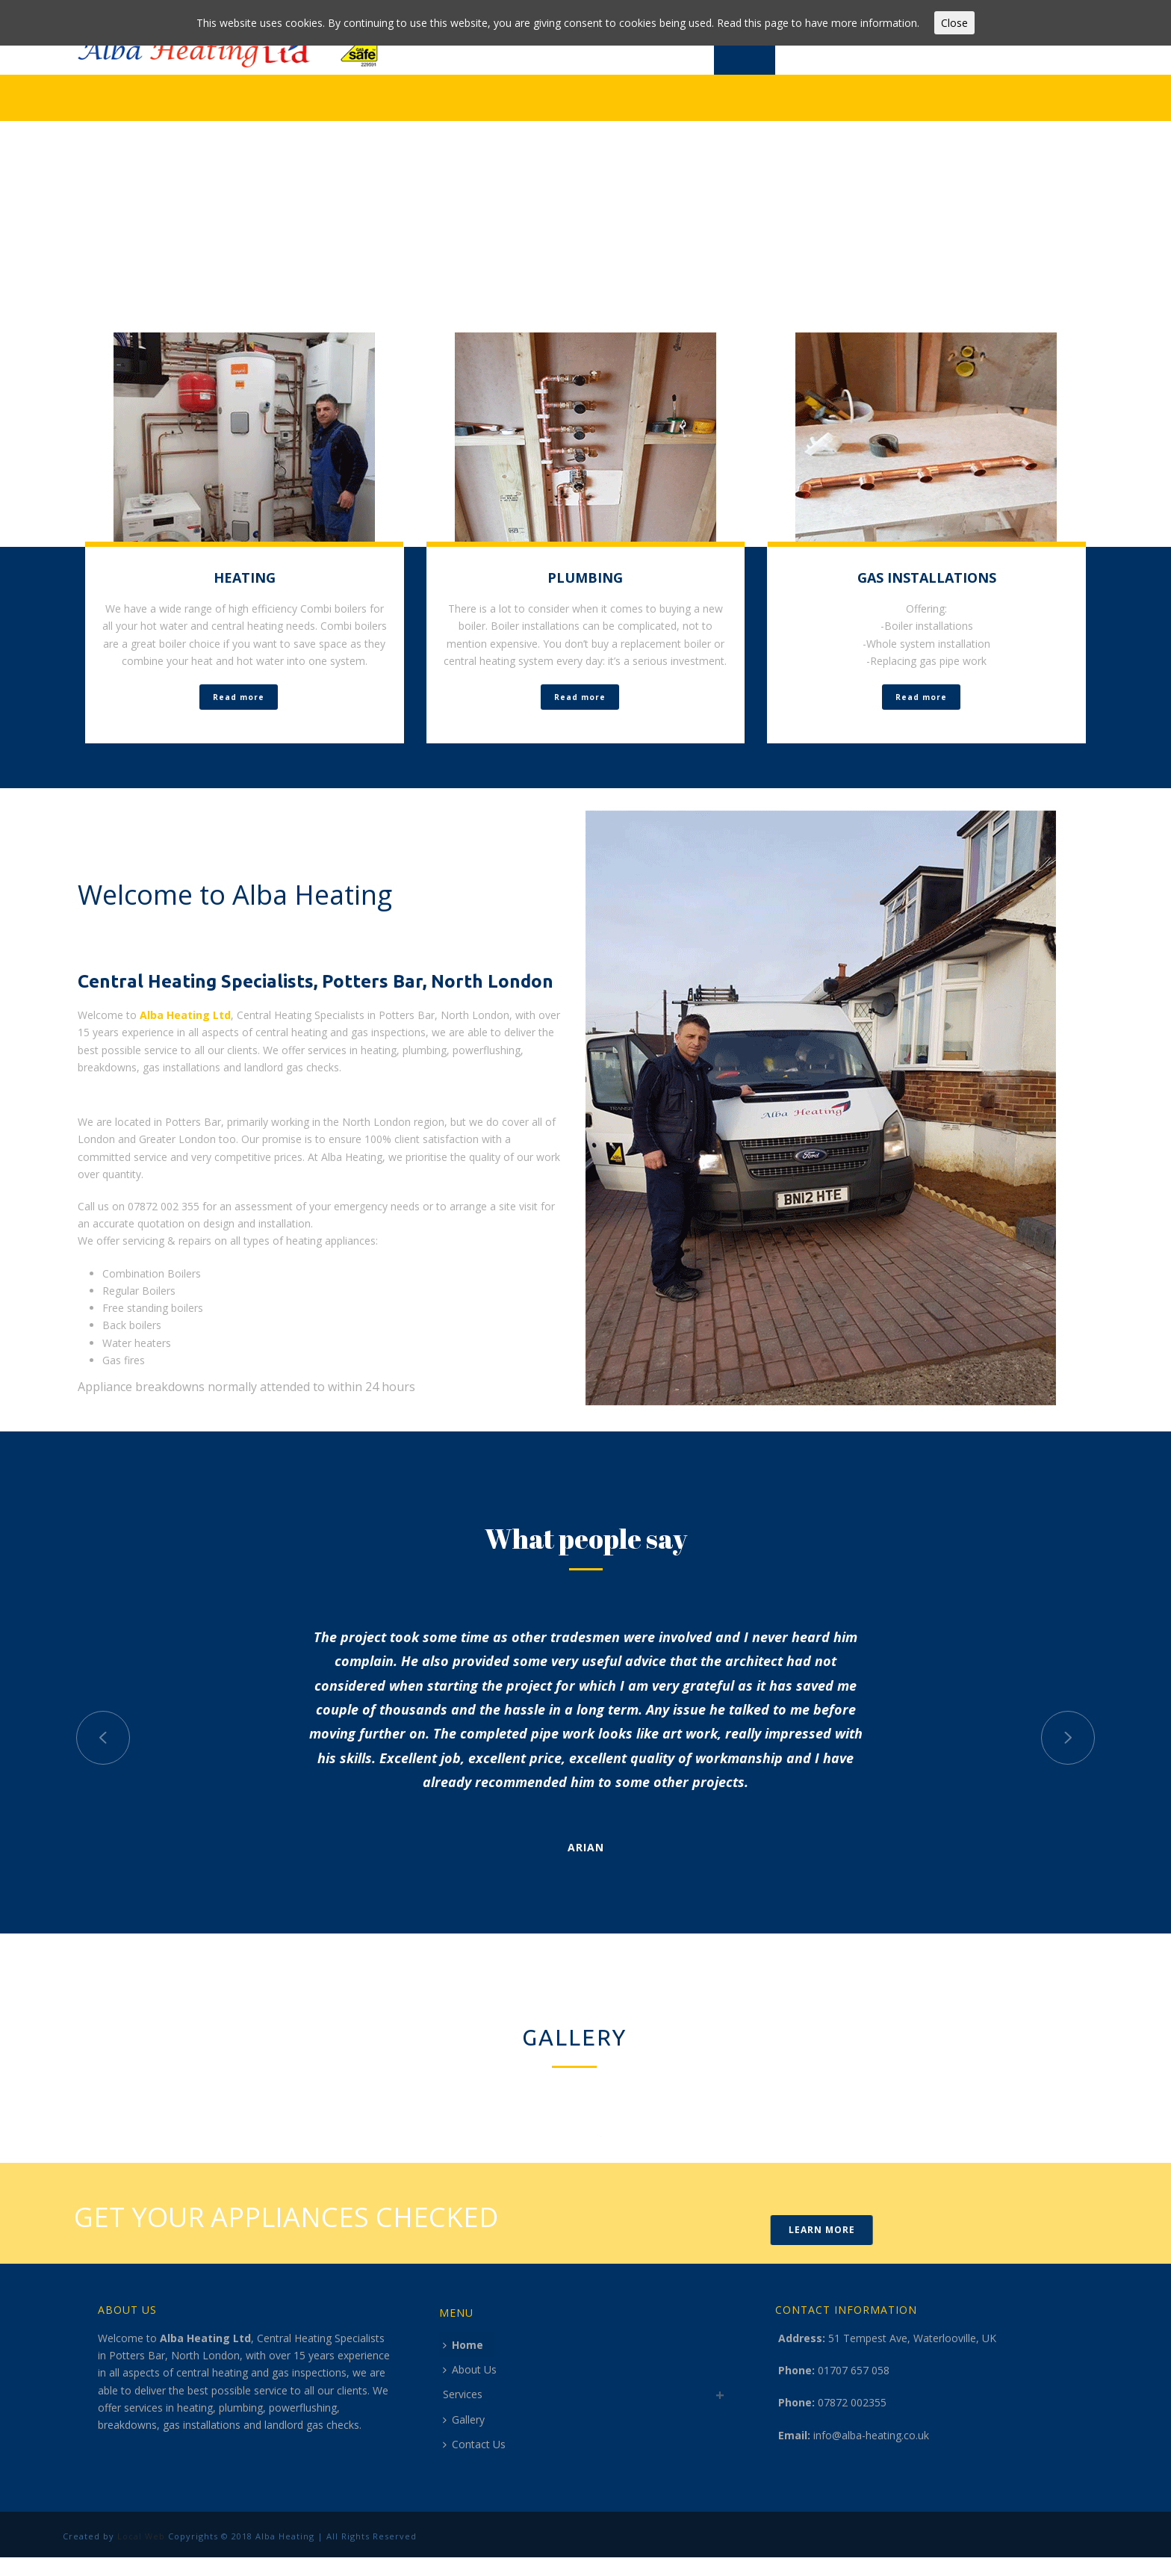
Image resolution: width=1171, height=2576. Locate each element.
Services (462, 2394)
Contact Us (474, 2444)
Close (954, 23)
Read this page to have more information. (818, 23)
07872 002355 (852, 2402)
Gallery (464, 2419)
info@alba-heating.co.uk (871, 2435)
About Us (470, 2369)
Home (463, 2345)
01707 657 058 (853, 2370)
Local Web (139, 2536)
